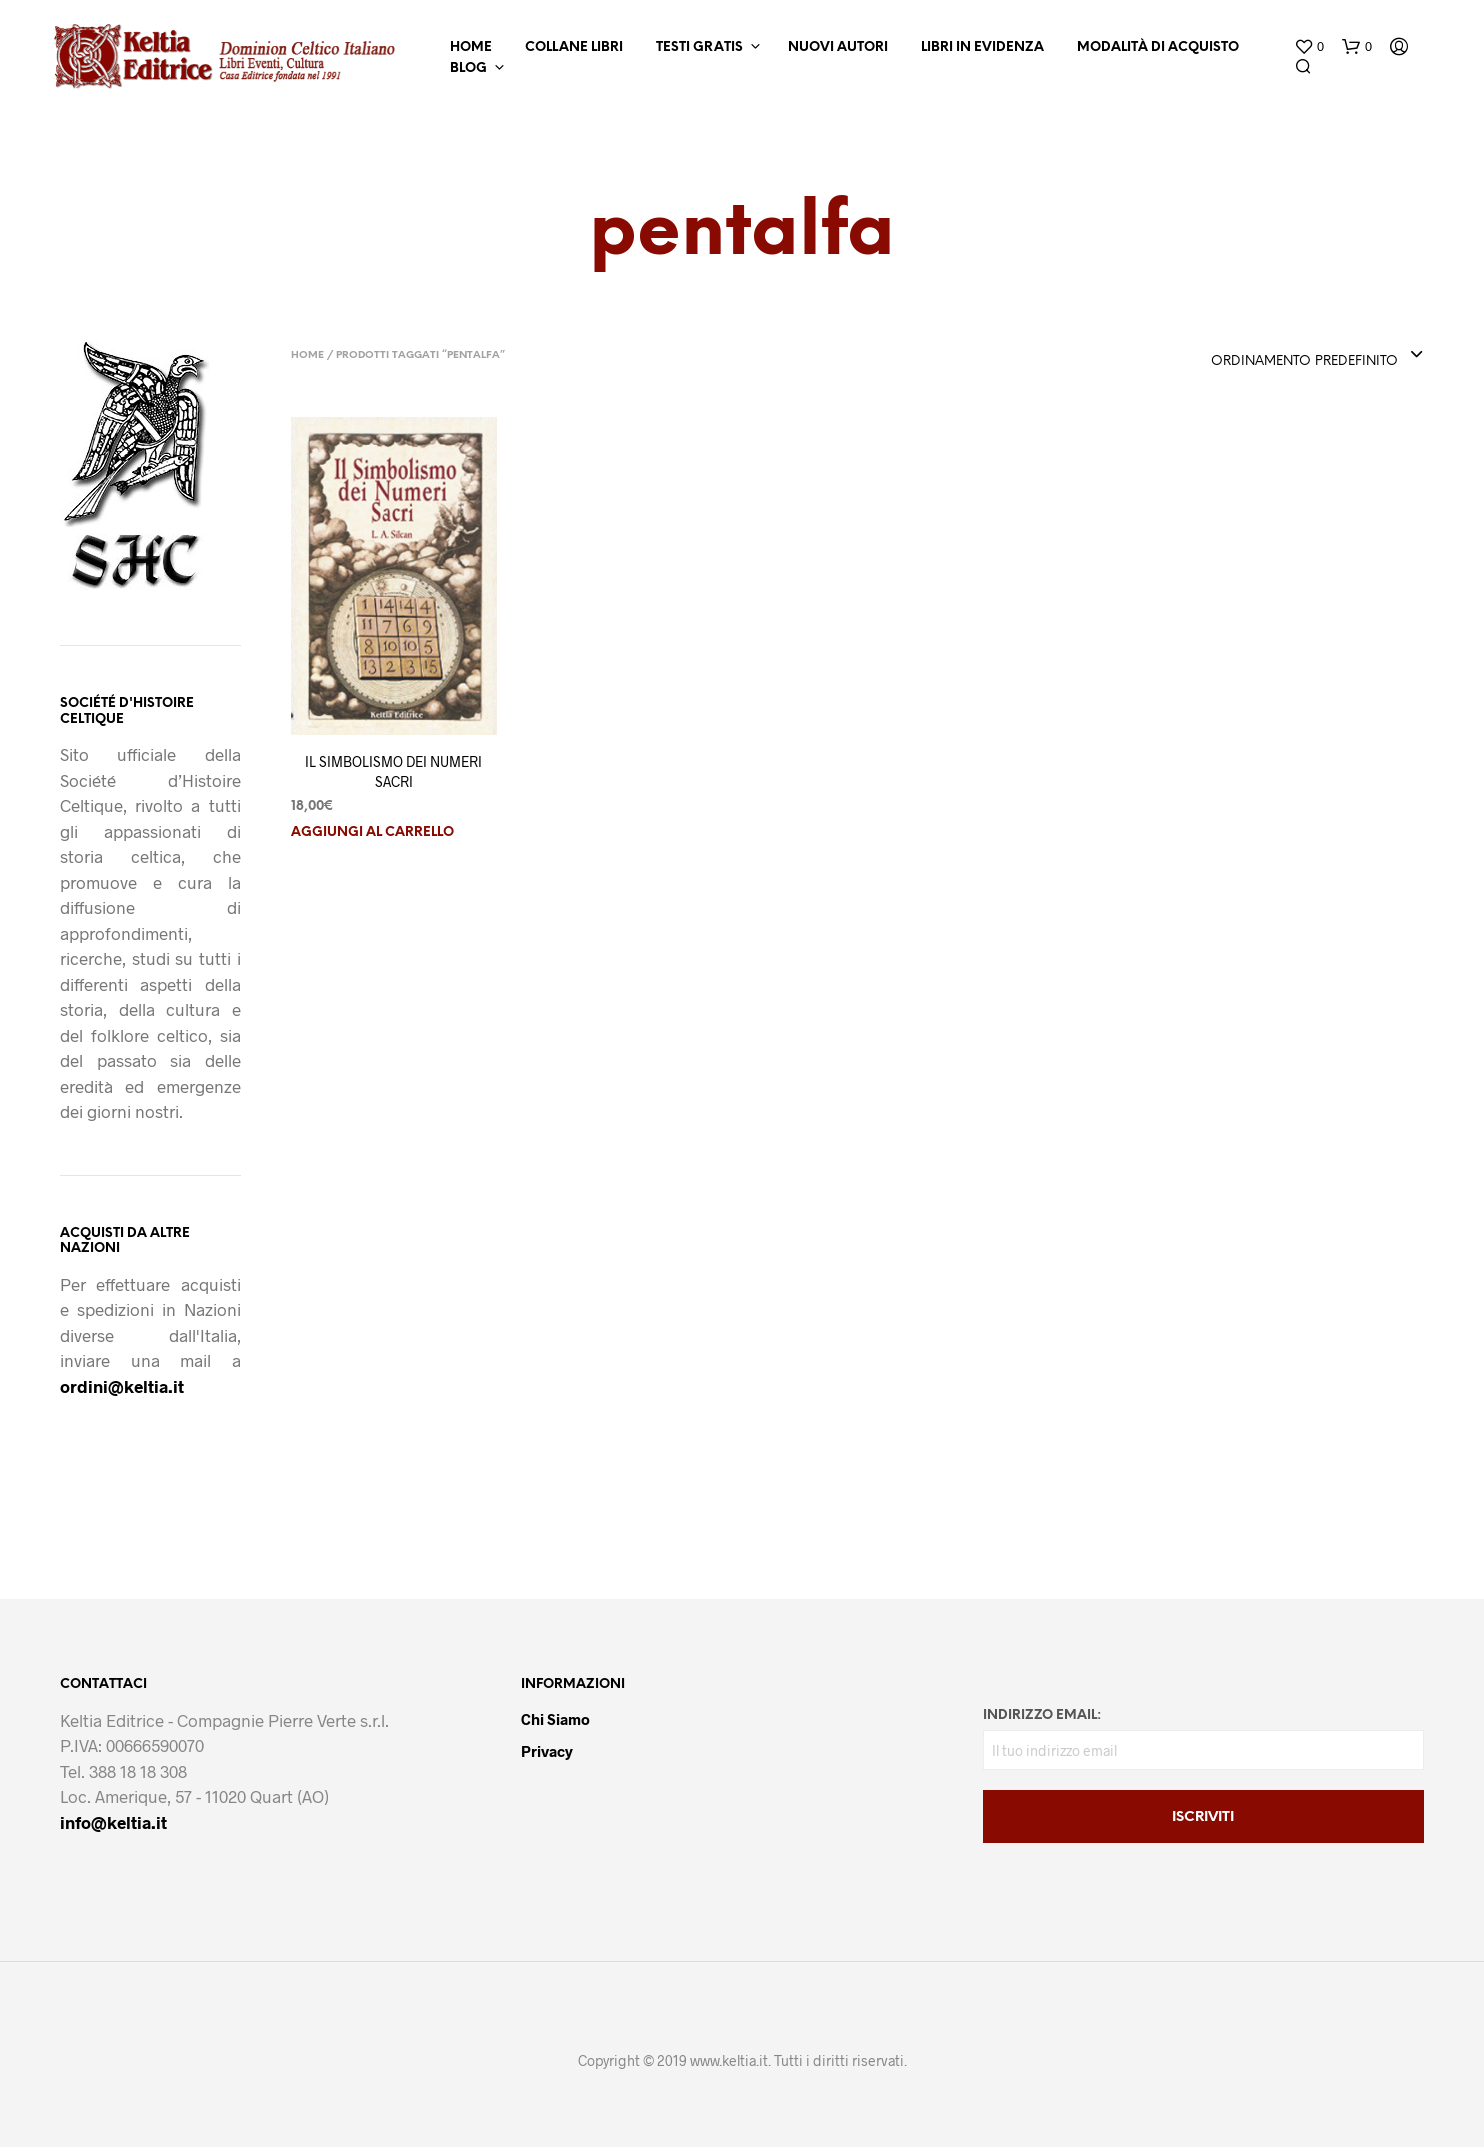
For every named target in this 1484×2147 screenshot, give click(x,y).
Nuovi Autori (838, 47)
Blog (468, 68)
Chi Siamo (555, 1719)
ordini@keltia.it (122, 1386)
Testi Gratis (699, 47)
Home (471, 47)
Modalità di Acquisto (1158, 47)
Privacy (547, 1751)
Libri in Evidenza (982, 47)
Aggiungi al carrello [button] (372, 832)
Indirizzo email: (1042, 1715)
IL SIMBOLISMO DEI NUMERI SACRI (393, 771)
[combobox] (1317, 356)
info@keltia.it (113, 1822)
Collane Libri (574, 47)
